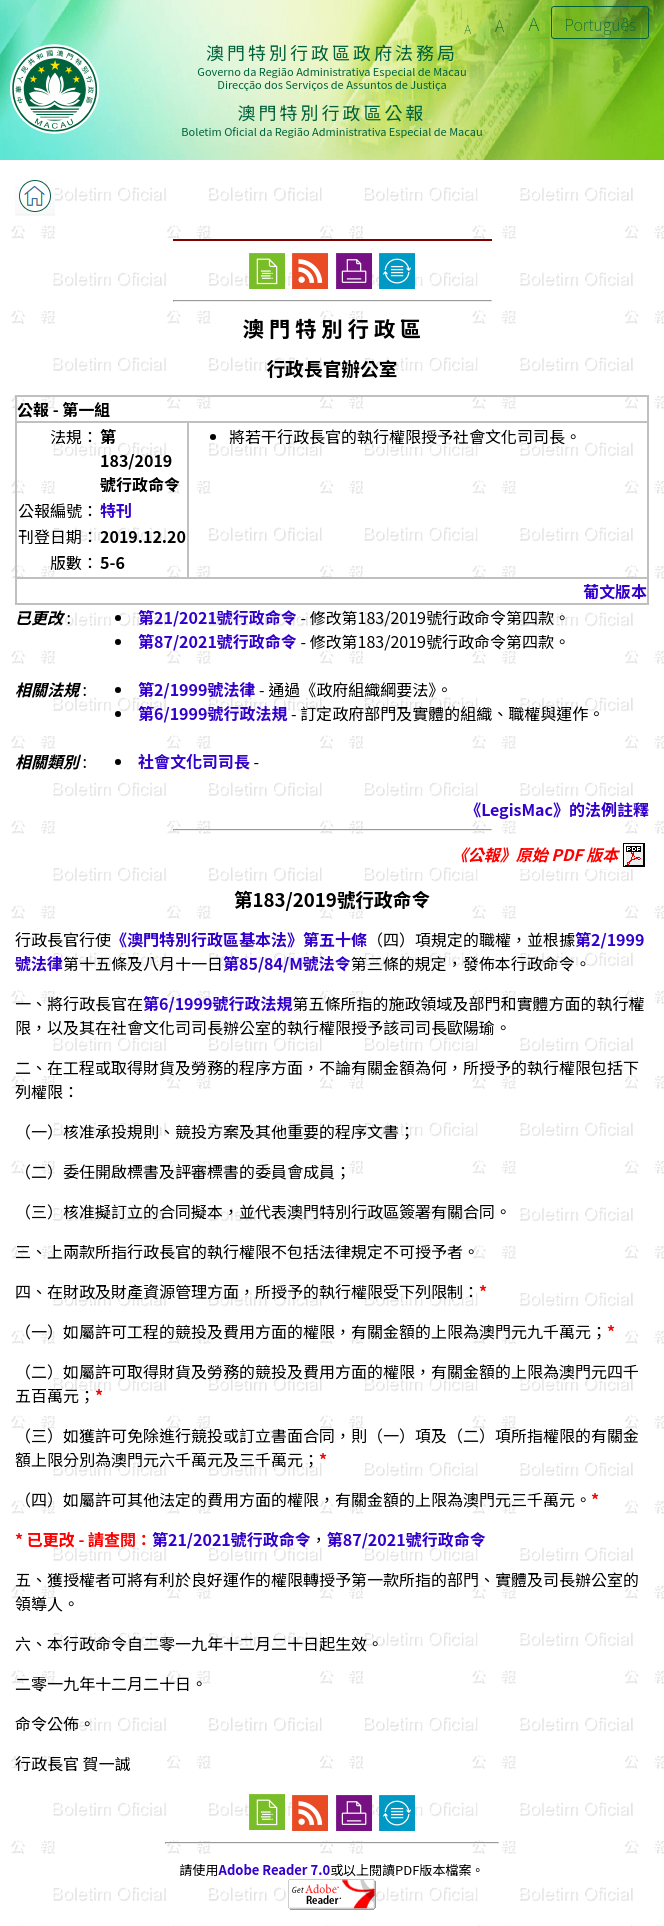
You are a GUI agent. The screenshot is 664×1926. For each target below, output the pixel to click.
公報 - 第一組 (63, 409)
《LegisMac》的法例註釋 (557, 809)
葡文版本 (615, 591)
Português (600, 24)
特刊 (116, 510)
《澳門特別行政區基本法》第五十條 (239, 939)
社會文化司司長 (194, 761)
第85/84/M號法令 (287, 963)
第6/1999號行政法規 (212, 713)
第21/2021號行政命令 (217, 617)
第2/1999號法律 (196, 689)
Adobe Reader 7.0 (274, 1869)
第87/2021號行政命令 (217, 641)
